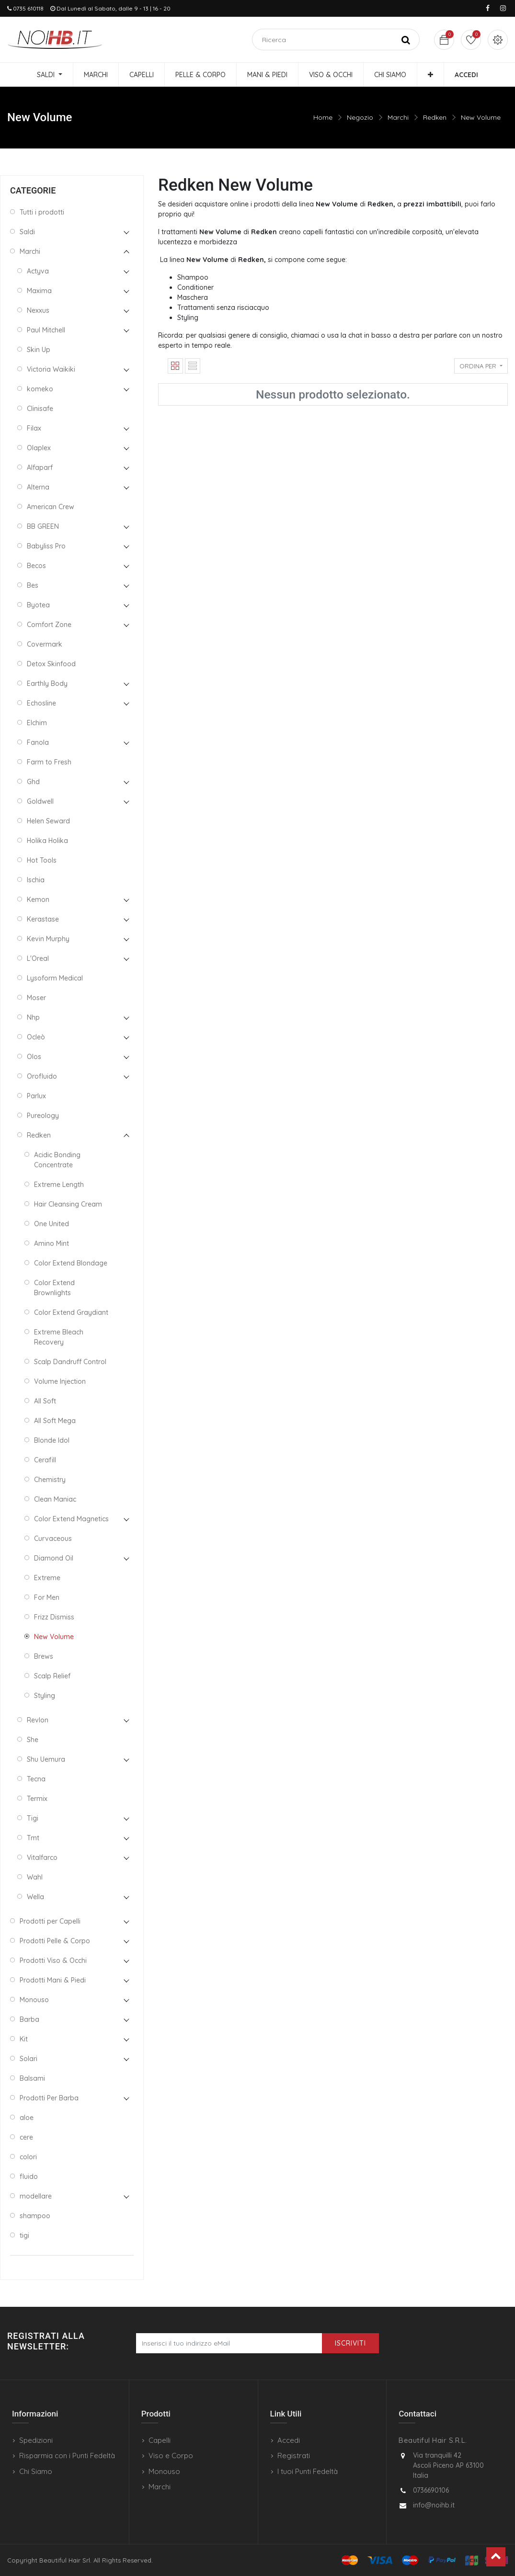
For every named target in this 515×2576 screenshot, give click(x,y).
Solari (28, 2058)
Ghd (33, 781)
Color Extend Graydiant (71, 1312)
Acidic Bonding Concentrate (57, 1160)
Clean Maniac (55, 1499)
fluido (29, 2176)
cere (26, 2137)
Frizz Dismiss (54, 1617)
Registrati (293, 2455)
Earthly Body (47, 683)
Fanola (38, 742)
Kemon (38, 899)
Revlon (37, 1720)
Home (322, 117)
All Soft (45, 1401)
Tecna (36, 1779)
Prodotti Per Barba (49, 2098)
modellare (36, 2196)
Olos (34, 1056)
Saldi (27, 232)
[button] (430, 75)
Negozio (360, 117)
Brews (43, 1656)
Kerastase (43, 919)
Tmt (33, 1838)
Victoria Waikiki (51, 369)
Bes (32, 585)
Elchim (37, 722)
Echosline (41, 703)
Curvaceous (53, 1538)
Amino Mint (51, 1243)
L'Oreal (38, 958)
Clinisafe (40, 408)
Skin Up (38, 349)
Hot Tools (42, 860)
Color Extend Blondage (70, 1263)
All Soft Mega (55, 1420)
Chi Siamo (35, 2471)
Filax (34, 428)
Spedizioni (36, 2440)
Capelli (160, 2440)
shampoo (35, 2215)
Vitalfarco (42, 1857)
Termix (37, 1798)
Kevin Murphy (48, 939)
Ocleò (36, 1037)
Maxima (39, 290)
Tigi (32, 1818)
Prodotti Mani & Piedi (53, 1980)
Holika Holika (47, 840)
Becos (36, 565)
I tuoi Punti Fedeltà (307, 2471)
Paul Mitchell (46, 330)
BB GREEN (43, 526)
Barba (29, 2019)
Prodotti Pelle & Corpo (55, 1941)
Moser (36, 997)
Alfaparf (40, 467)
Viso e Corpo (171, 2455)
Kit (24, 2039)
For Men (46, 1597)
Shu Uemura (46, 1759)
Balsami (32, 2078)
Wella (35, 1896)
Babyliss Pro (46, 546)
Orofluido (42, 1076)
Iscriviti (350, 2343)
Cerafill (45, 1460)
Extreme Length (59, 1184)
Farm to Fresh (49, 762)
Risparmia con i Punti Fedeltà (67, 2455)
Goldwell (40, 801)
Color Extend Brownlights (54, 1287)
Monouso (34, 1999)
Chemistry (50, 1479)
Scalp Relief (52, 1676)
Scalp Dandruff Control (70, 1361)
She (32, 1739)
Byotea (38, 605)
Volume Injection (60, 1381)
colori (28, 2157)
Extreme (47, 1577)
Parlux (36, 1096)
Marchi (398, 117)
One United (51, 1224)
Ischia (36, 880)
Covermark (44, 644)
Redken (434, 117)
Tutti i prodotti (42, 212)
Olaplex (39, 448)
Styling (44, 1695)
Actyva (38, 271)
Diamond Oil (53, 1558)
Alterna (38, 487)
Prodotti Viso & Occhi (53, 1960)
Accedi (288, 2440)
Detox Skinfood (51, 664)
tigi (24, 2235)
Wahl (35, 1877)
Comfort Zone (49, 624)
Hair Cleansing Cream (68, 1204)
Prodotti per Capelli (50, 1921)
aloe (27, 2117)
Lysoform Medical (55, 978)
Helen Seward (48, 821)
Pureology (43, 1115)
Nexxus (38, 310)
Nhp (33, 1017)
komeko (40, 389)
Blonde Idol (51, 1440)
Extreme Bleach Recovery (58, 1337)
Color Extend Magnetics (71, 1519)
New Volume (481, 117)
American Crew (50, 506)
